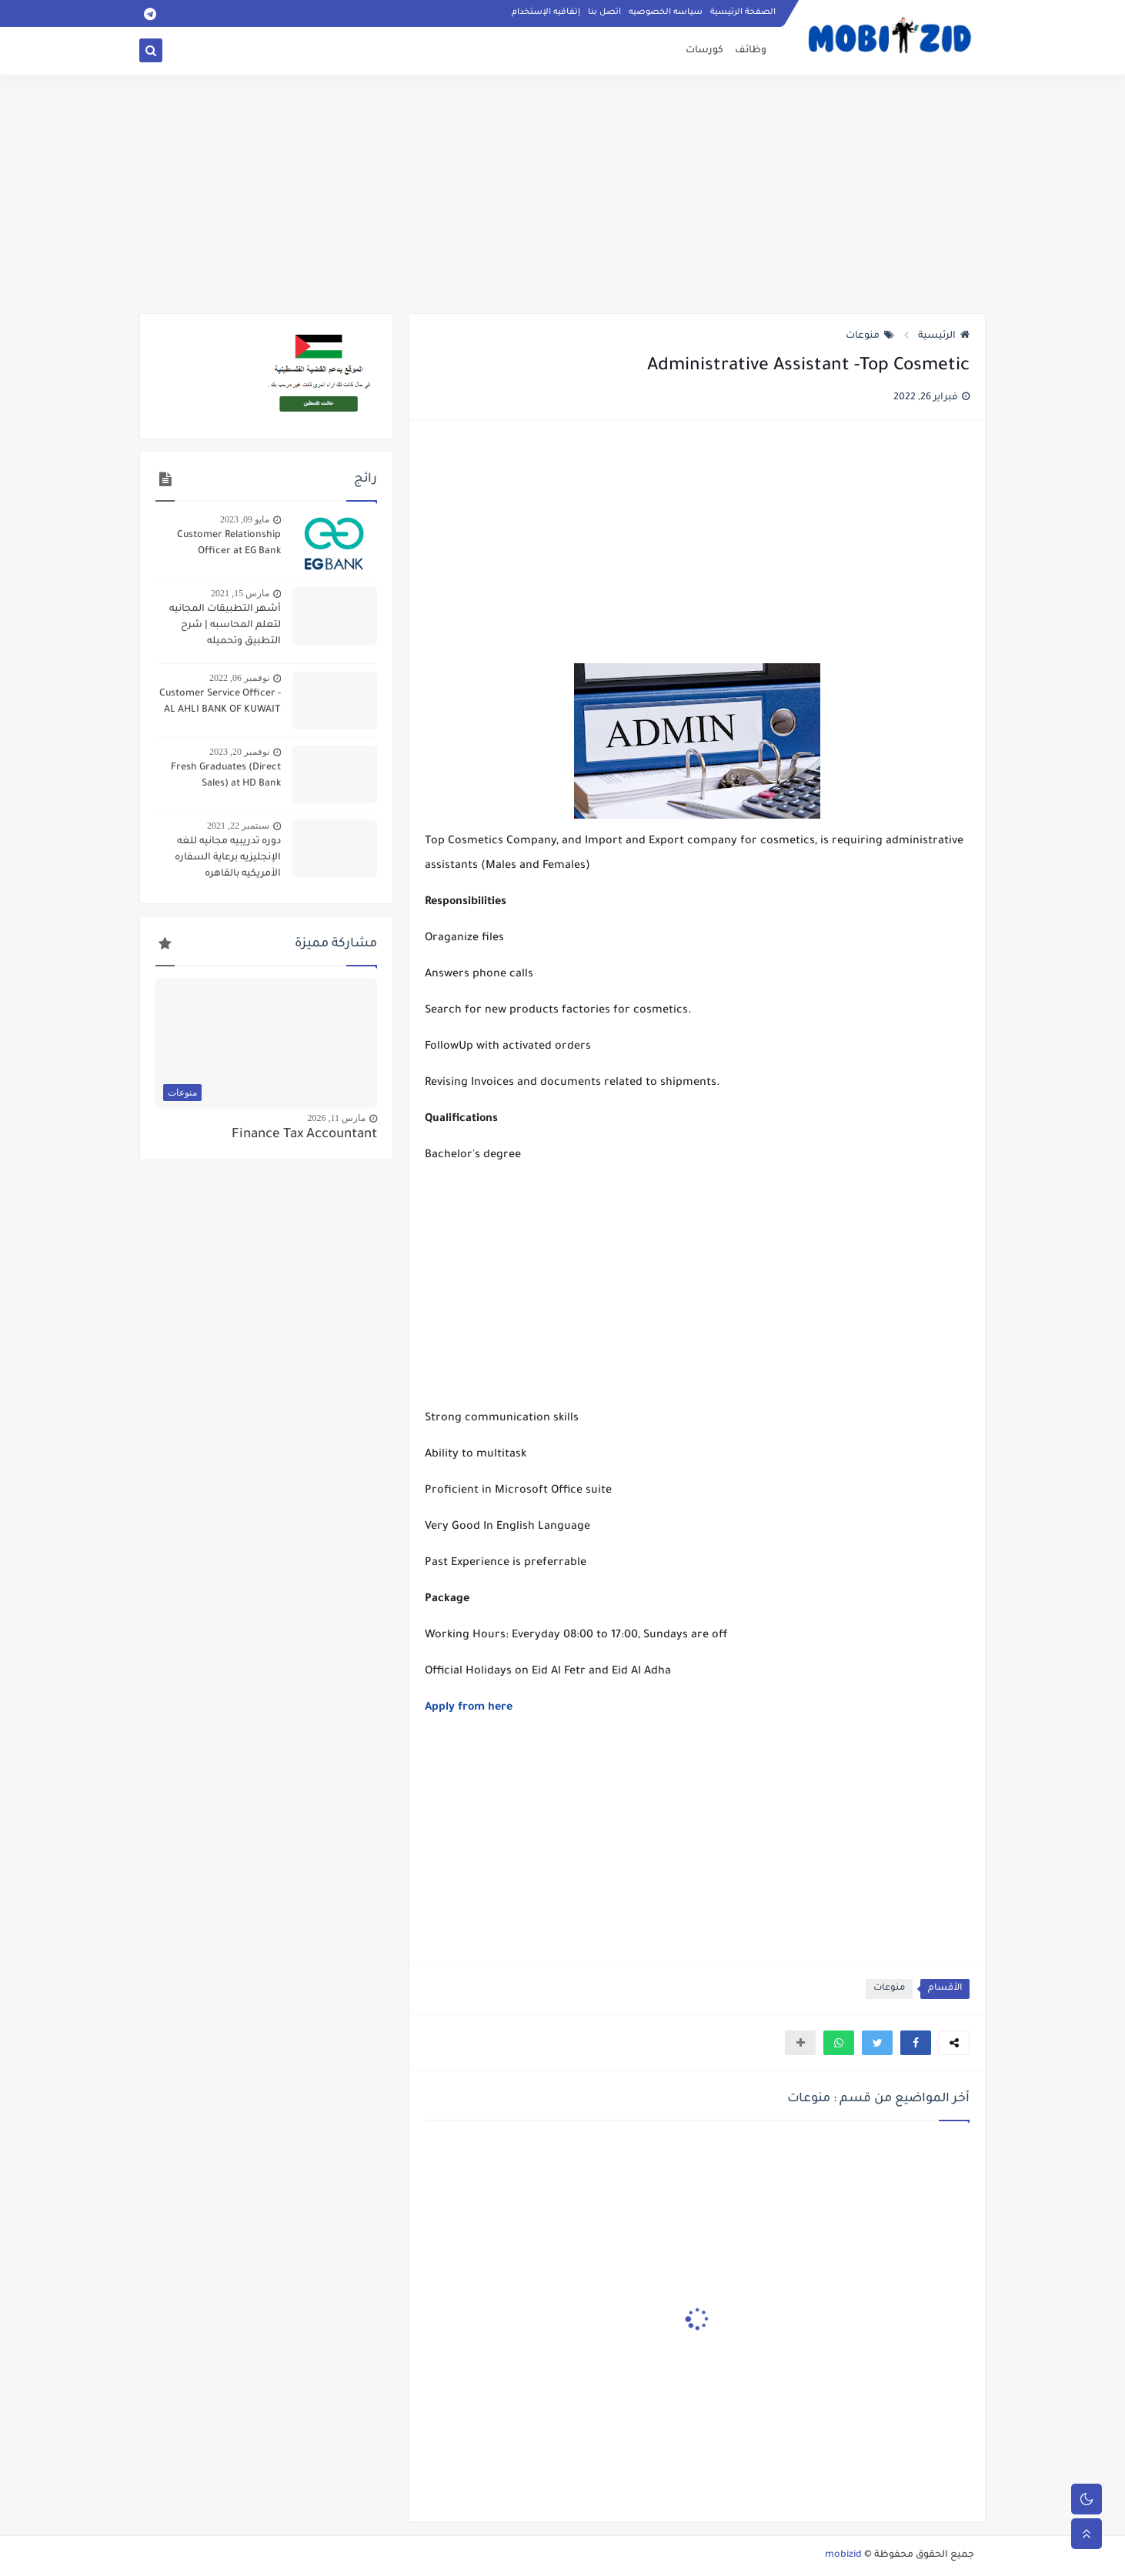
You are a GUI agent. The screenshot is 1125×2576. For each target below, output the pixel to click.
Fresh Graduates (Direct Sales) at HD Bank (226, 775)
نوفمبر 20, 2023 (239, 751)
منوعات (870, 336)
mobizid (843, 2555)
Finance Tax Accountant (304, 1135)
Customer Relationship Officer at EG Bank (229, 543)
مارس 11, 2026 (336, 1118)
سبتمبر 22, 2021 (238, 825)
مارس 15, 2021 (240, 593)
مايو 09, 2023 (244, 519)
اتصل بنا (604, 12)
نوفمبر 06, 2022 (239, 677)
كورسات (704, 50)
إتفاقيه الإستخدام (546, 12)
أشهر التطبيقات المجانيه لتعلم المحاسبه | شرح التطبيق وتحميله (225, 625)
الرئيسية (944, 336)
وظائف (750, 50)
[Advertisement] (562, 194)
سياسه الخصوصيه (666, 12)
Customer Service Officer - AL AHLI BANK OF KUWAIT (220, 702)
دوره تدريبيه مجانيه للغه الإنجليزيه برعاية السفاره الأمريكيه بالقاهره (228, 857)
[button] (915, 2042)
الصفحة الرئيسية (743, 12)
